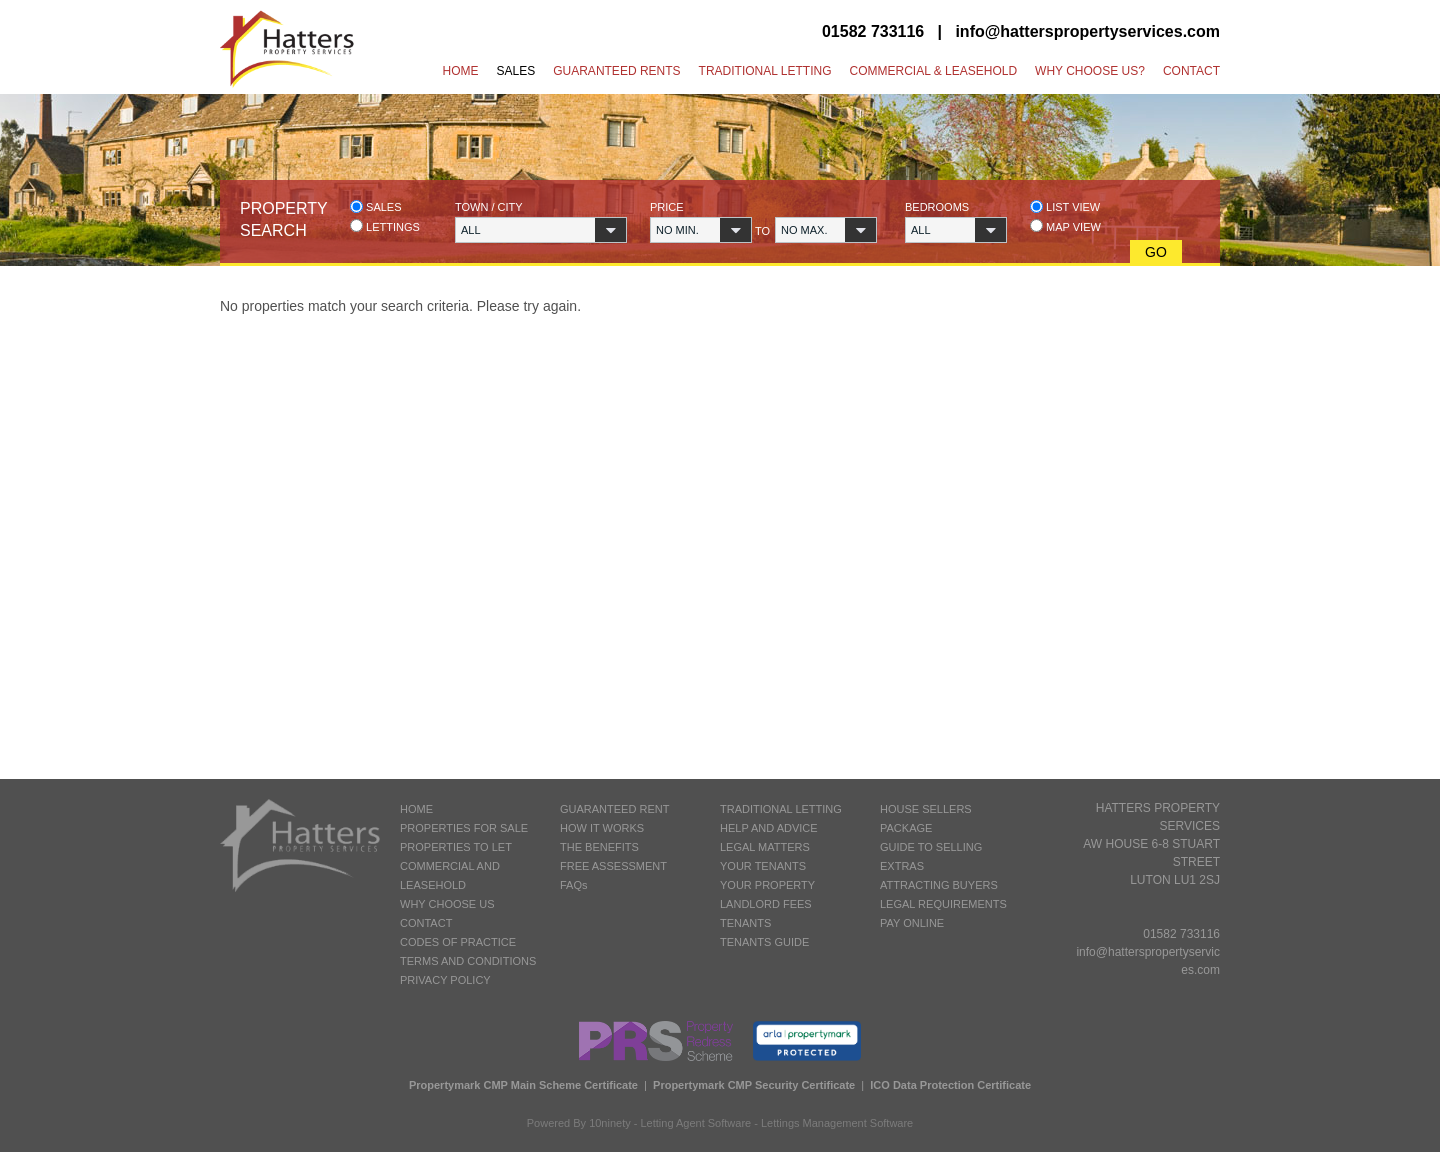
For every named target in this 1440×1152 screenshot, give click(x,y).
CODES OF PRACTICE (458, 942)
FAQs (574, 885)
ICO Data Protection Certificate (950, 1085)
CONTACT (426, 923)
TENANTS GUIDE (764, 942)
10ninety (610, 1123)
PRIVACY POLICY (445, 980)
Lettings (385, 226)
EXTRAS (902, 866)
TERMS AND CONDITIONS (468, 961)
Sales (516, 71)
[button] (541, 230)
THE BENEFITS (599, 847)
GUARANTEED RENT (614, 809)
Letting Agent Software (696, 1123)
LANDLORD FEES (766, 904)
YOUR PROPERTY (767, 885)
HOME (416, 809)
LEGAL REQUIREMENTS (943, 904)
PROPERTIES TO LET (456, 847)
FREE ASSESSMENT (613, 866)
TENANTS (745, 923)
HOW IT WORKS (602, 828)
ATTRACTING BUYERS (939, 885)
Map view (1065, 226)
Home (461, 71)
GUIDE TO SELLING (931, 847)
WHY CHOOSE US (447, 904)
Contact (1191, 71)
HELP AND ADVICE (769, 828)
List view (1065, 206)
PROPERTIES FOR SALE (464, 828)
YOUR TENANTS (763, 866)
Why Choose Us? (1090, 71)
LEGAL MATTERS (765, 847)
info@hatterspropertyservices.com (1087, 31)
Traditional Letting (765, 71)
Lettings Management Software (837, 1123)
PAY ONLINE (912, 923)
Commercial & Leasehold (933, 71)
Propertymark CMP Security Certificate (754, 1085)
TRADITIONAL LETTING (781, 809)
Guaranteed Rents (616, 71)
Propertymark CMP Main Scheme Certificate (523, 1085)
